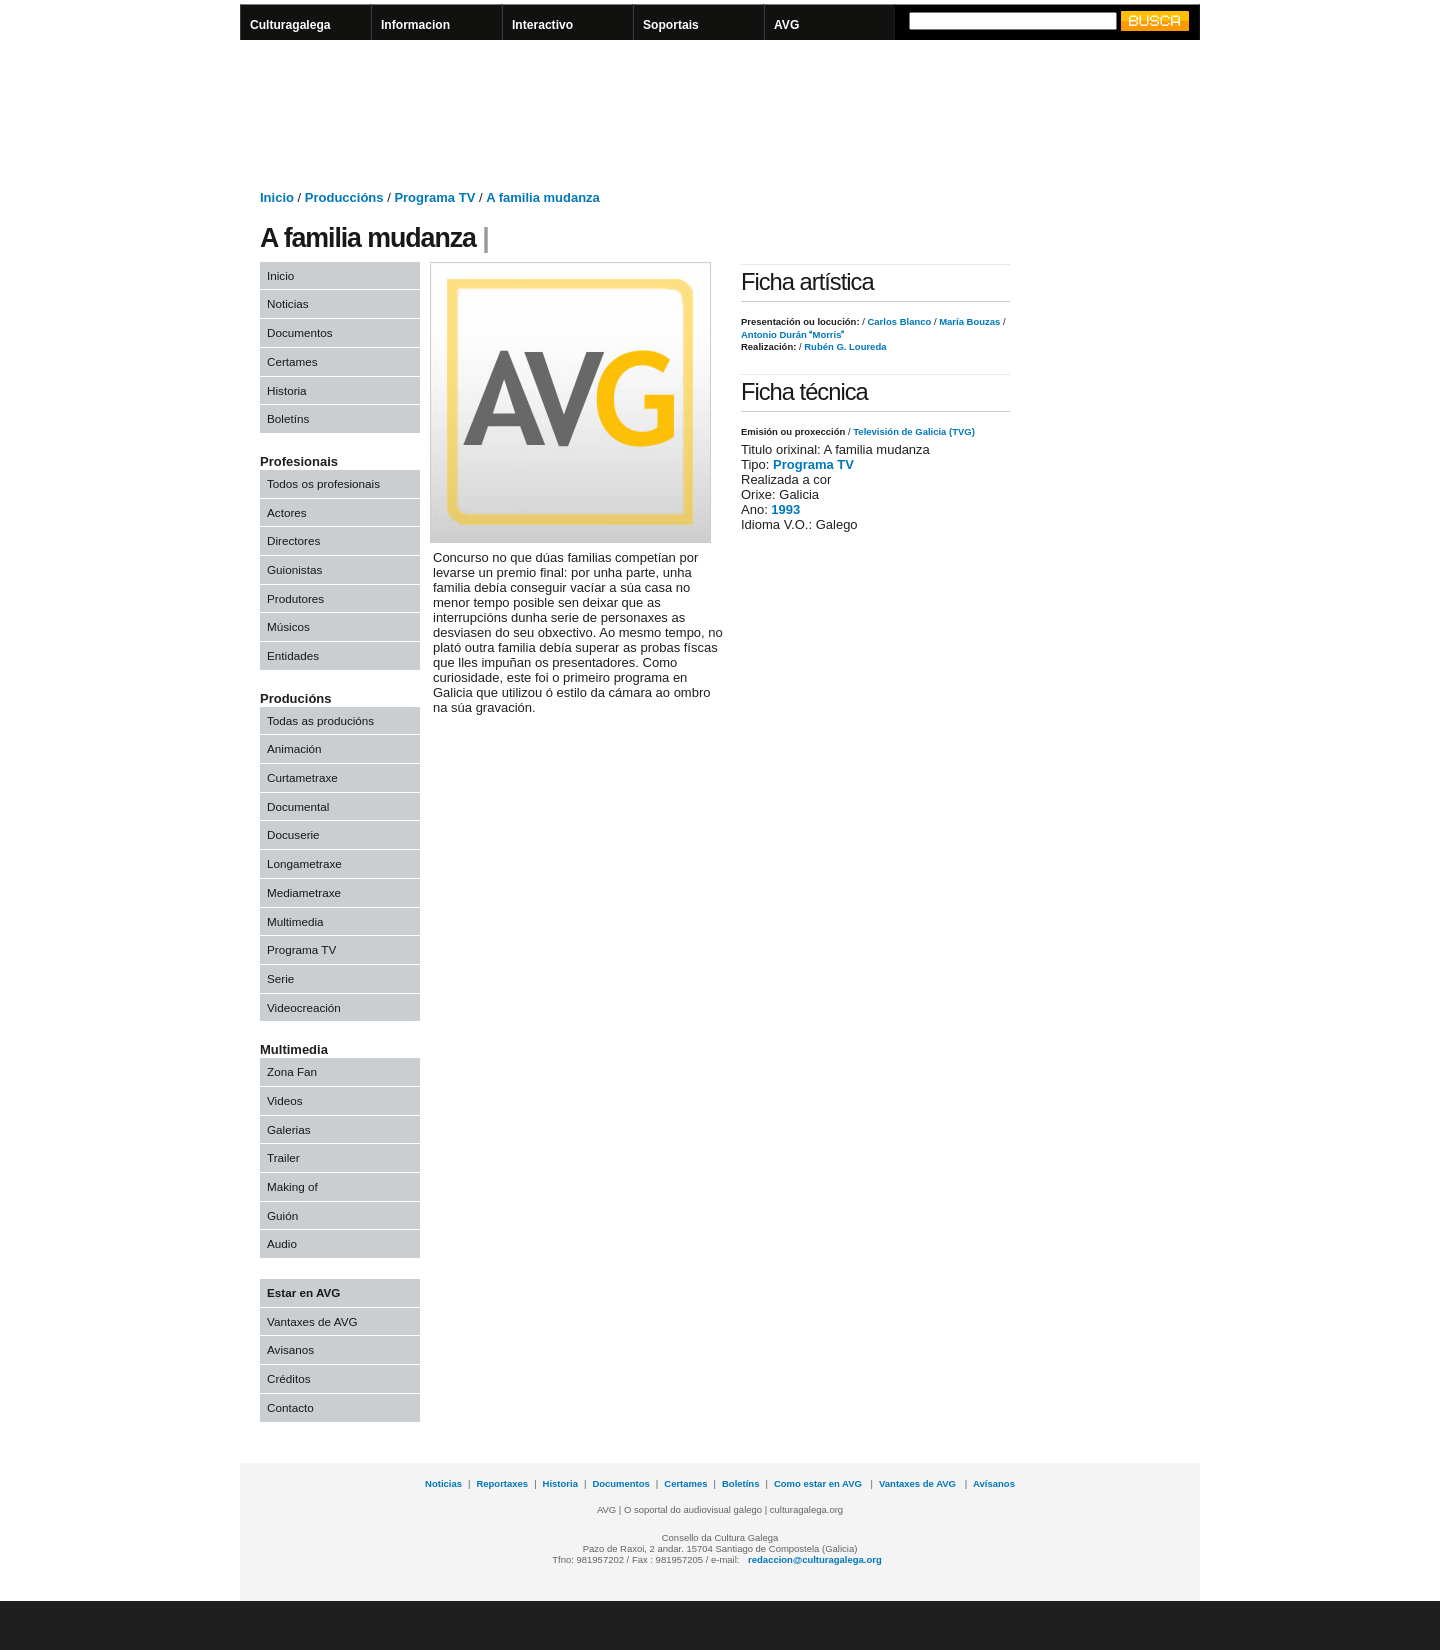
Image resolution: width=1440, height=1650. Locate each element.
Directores (293, 540)
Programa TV (434, 197)
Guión (282, 1215)
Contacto (290, 1407)
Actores (287, 512)
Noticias (288, 303)
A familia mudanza (543, 197)
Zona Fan (292, 1071)
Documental (298, 806)
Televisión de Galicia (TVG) (914, 431)
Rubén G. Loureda (844, 346)
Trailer (283, 1157)
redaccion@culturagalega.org (815, 1559)
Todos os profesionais (323, 483)
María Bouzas (969, 321)
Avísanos (994, 1483)
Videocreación (304, 1007)
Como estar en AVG (819, 1483)
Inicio (277, 197)
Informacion (415, 25)
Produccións (344, 197)
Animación (294, 748)
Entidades (293, 655)
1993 (785, 509)
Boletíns (288, 418)
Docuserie (293, 834)
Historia (287, 390)
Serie (280, 978)
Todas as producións (320, 720)
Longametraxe (304, 863)
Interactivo (542, 25)
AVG (786, 25)
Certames (292, 361)
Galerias (289, 1129)
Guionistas (294, 569)
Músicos (288, 626)
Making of (292, 1186)
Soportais (671, 25)
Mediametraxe (304, 892)
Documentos (300, 332)
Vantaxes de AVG (312, 1321)
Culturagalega (290, 25)
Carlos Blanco (898, 321)
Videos (285, 1100)
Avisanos (290, 1349)
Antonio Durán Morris (792, 334)
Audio (282, 1243)
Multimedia (295, 921)
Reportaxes (502, 1483)
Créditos (289, 1378)
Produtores (295, 598)
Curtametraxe (302, 777)
